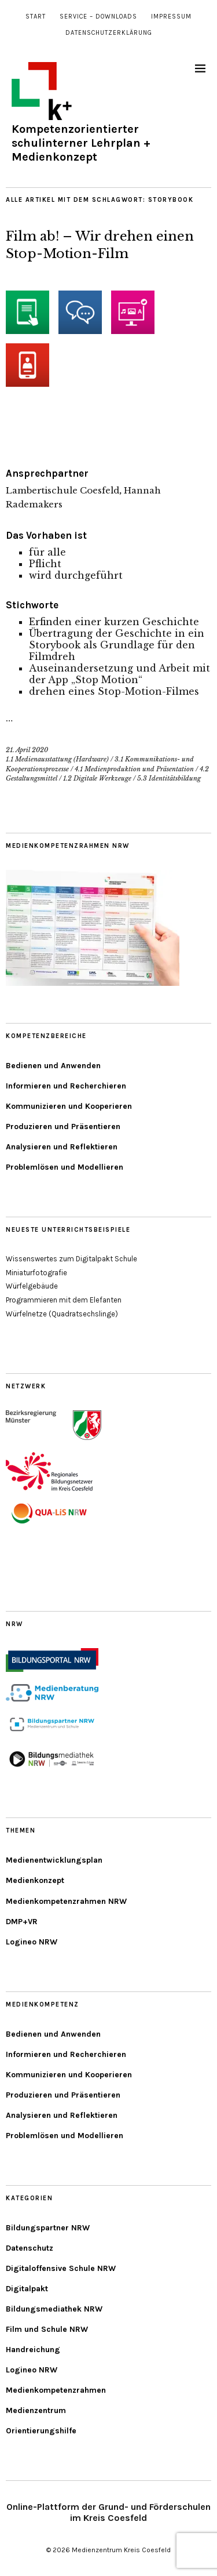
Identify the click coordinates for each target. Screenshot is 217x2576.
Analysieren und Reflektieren (61, 1147)
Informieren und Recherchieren (66, 1086)
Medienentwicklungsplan (54, 1860)
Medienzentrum (36, 2410)
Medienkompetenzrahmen (56, 2390)
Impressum (171, 16)
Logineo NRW (31, 1942)
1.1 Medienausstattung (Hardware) (57, 759)
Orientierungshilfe (41, 2431)
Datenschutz (29, 2248)
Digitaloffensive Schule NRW (61, 2268)
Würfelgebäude (32, 1286)
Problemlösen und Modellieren (64, 1167)
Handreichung (33, 2349)
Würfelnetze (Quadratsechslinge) (62, 1313)
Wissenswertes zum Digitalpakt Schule (71, 1258)
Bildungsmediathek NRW (54, 2309)
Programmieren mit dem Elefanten (64, 1300)
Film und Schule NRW (47, 2329)
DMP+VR (22, 1921)
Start (35, 16)
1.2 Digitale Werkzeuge (97, 778)
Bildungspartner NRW (48, 2228)
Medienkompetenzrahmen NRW (66, 1901)
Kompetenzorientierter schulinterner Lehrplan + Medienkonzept (81, 143)
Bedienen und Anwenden (53, 1066)
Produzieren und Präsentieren (63, 1126)
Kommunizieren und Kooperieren (69, 1106)
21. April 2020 (27, 750)
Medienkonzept (35, 1880)
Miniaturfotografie (36, 1272)
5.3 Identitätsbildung (169, 778)
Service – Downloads (98, 16)
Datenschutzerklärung (108, 33)
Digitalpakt (27, 2289)
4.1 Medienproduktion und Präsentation (134, 769)
